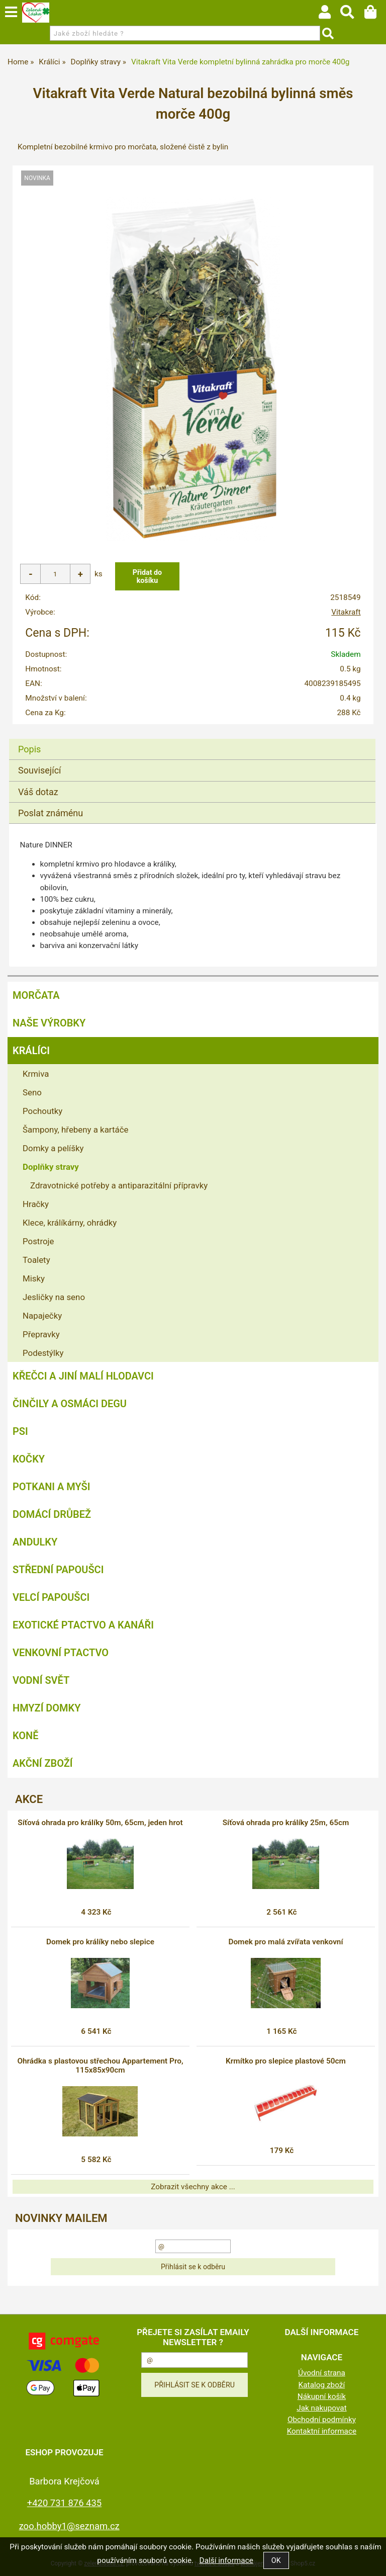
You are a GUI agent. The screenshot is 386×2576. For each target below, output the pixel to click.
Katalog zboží (322, 2384)
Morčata (36, 995)
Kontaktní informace (322, 2431)
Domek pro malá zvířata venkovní (285, 1941)
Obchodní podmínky (321, 2419)
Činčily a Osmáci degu (70, 1404)
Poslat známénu (50, 813)
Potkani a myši (51, 1487)
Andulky (35, 1542)
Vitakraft (345, 612)
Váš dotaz (38, 792)
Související (39, 770)
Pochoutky (42, 1111)
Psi (20, 1431)
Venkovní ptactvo (61, 1653)
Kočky (29, 1459)
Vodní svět (41, 1680)
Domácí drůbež (52, 1514)
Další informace (226, 2560)
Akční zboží (43, 1763)
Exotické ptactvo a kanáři (83, 1625)
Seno (32, 1092)
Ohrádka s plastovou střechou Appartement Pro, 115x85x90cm (100, 2065)
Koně (25, 1736)
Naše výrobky (49, 1023)
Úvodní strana (321, 2372)
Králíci (31, 1051)
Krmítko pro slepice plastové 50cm (286, 2061)
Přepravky (41, 1334)
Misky (34, 1278)
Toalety (36, 1260)
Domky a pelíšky (53, 1148)
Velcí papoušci (51, 1597)
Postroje (38, 1241)
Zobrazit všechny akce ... (193, 2186)
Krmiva (36, 1074)
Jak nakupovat (322, 2408)
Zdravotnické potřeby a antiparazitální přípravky (119, 1185)
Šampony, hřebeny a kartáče (75, 1130)
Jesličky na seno (54, 1297)
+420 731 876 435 (64, 2503)
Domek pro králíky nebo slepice (100, 1941)
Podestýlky (43, 1353)
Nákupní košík (322, 2396)
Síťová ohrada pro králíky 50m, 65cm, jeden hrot (100, 1822)
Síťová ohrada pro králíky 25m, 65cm (286, 1822)
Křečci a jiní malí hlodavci (83, 1376)
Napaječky (42, 1316)
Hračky (36, 1204)
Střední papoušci (58, 1570)
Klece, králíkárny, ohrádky (70, 1223)
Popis (29, 749)
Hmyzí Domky (46, 1708)
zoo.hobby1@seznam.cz (69, 2526)
